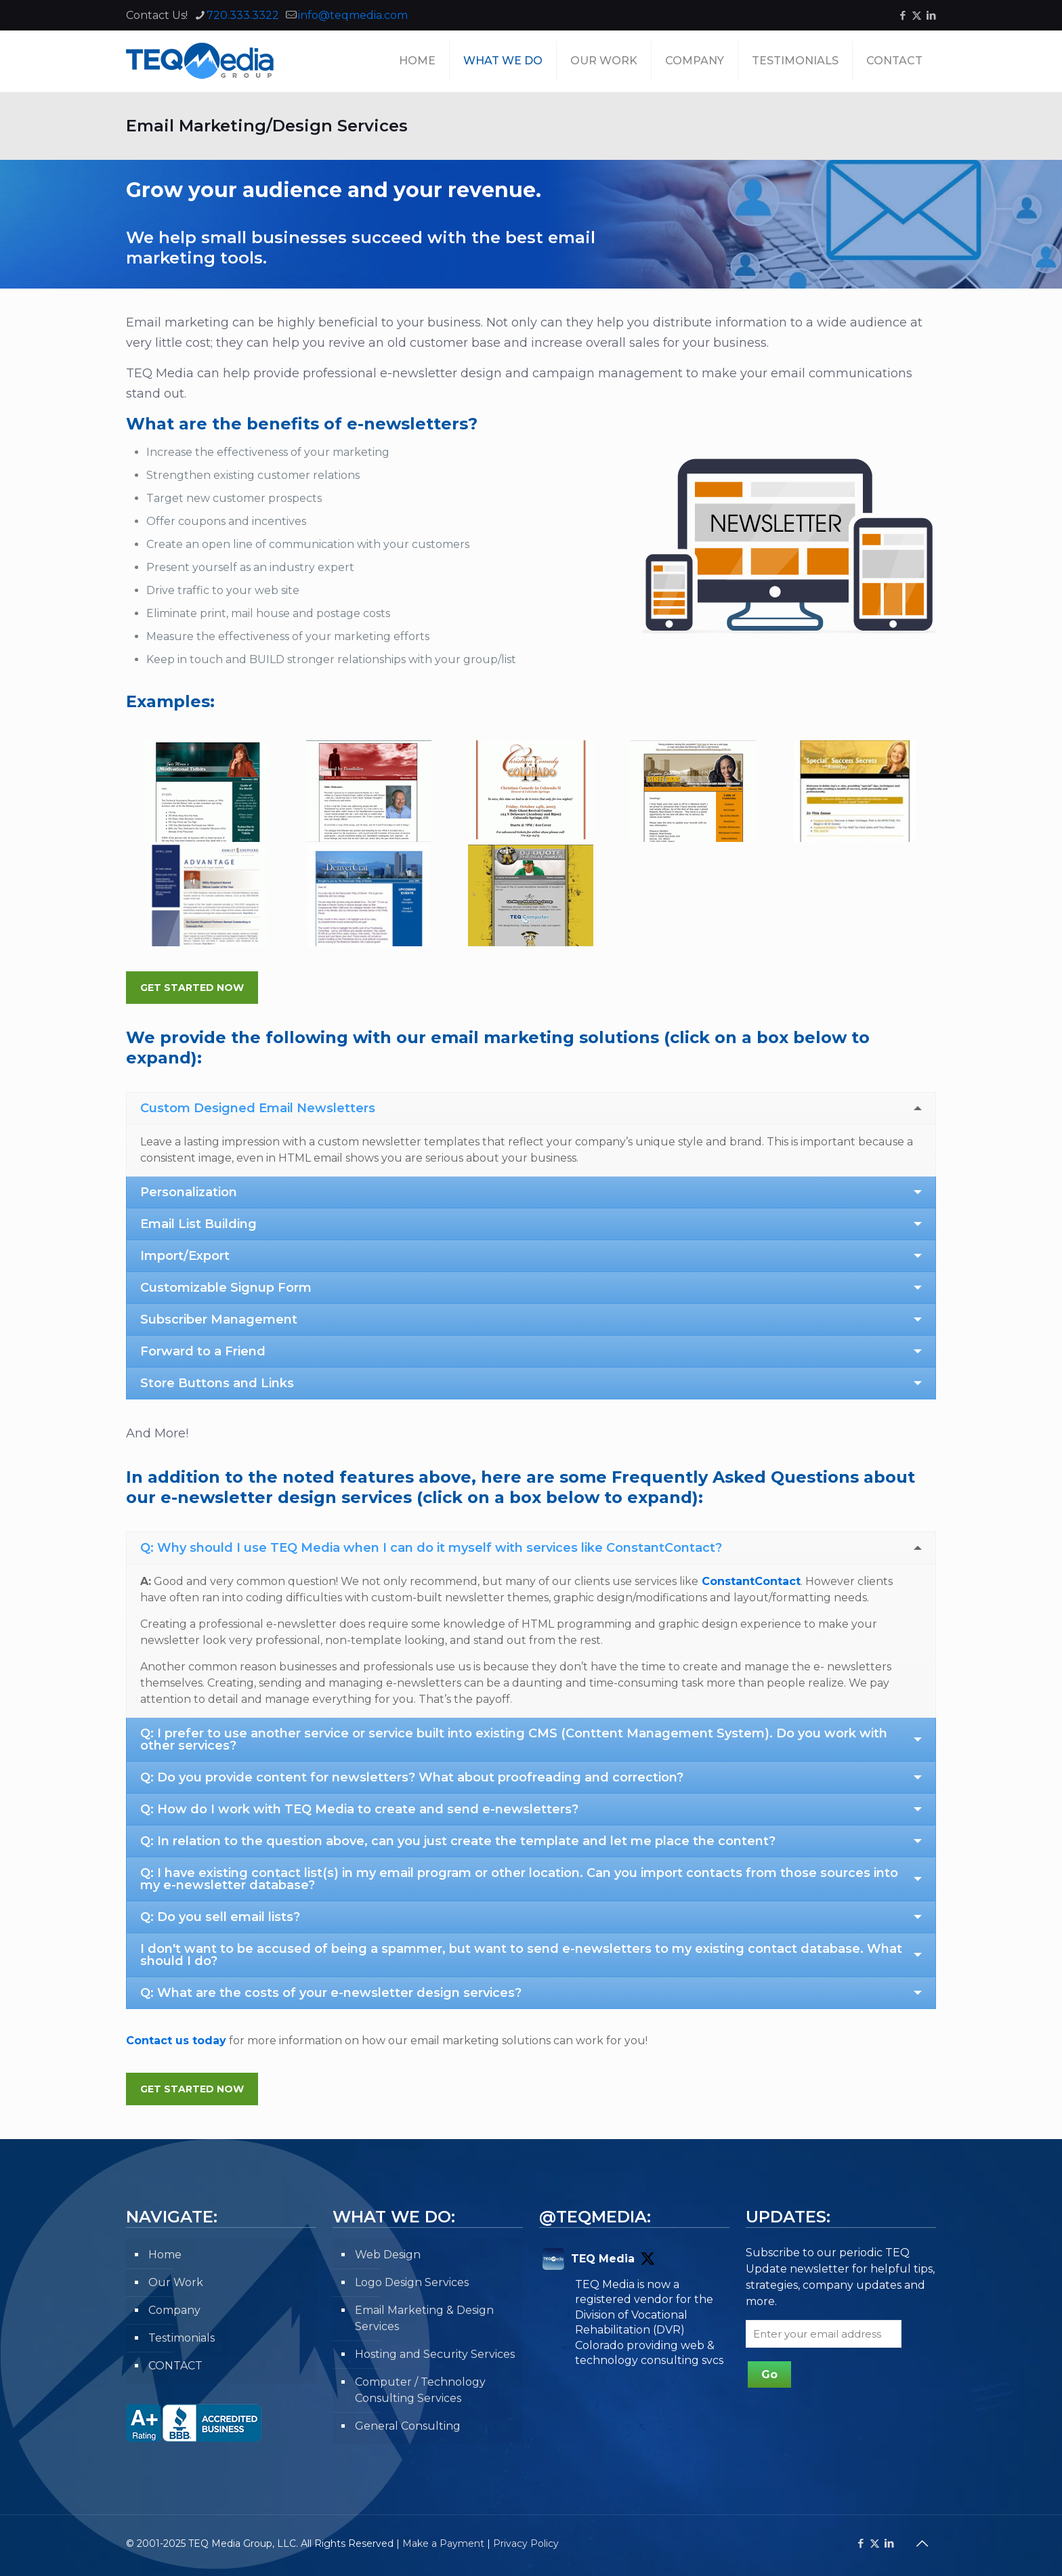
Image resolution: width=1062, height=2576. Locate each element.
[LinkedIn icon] (931, 15)
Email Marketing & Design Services (424, 2318)
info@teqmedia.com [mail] (353, 15)
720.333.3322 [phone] (243, 15)
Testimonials (181, 2337)
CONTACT (175, 2365)
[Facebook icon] (902, 15)
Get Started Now (192, 987)
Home (165, 2254)
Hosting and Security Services (435, 2354)
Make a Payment (443, 2543)
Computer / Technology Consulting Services (420, 2390)
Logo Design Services (412, 2282)
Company (174, 2310)
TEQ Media (603, 2258)
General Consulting (408, 2426)
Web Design (388, 2254)
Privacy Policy (526, 2543)
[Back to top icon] (922, 2543)
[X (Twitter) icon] (917, 15)
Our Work (175, 2282)
